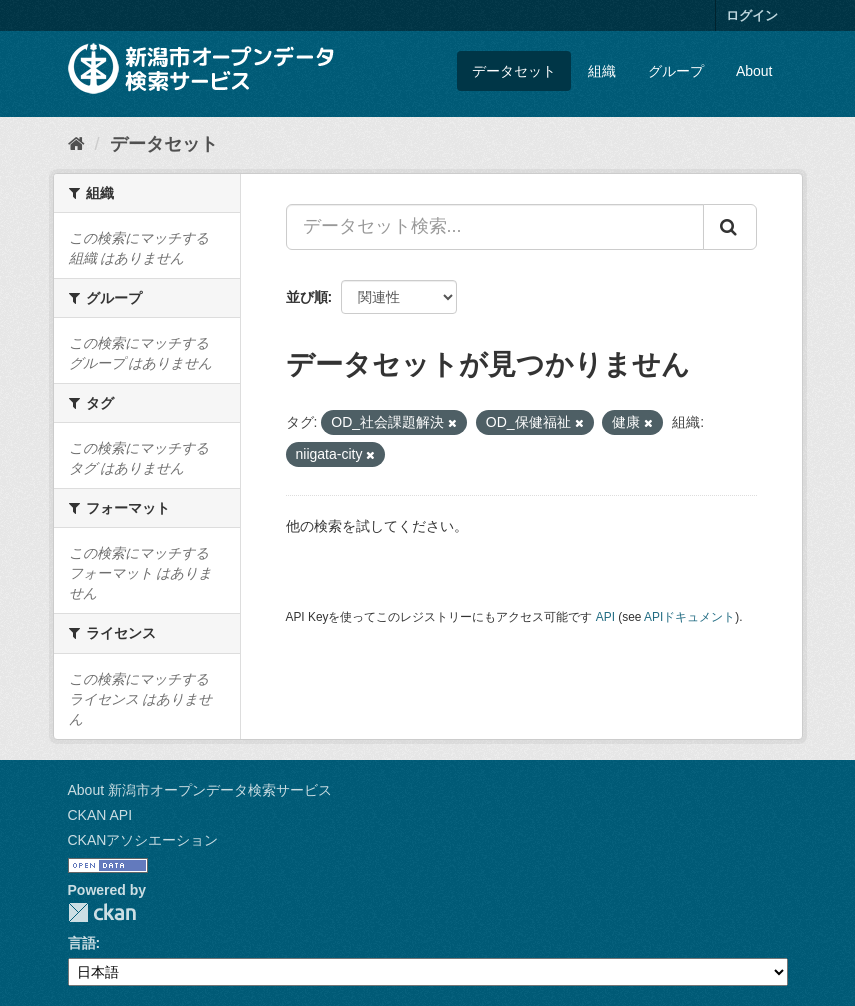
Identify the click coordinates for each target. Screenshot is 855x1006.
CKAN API (100, 815)
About (754, 71)
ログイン (752, 15)
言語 (82, 943)
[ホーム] (76, 144)
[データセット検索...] (495, 227)
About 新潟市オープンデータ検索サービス (200, 790)
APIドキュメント (689, 617)
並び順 (307, 297)
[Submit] (730, 227)
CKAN (102, 912)
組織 (602, 71)
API (605, 617)
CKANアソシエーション (143, 840)
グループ (676, 71)
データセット (514, 71)
